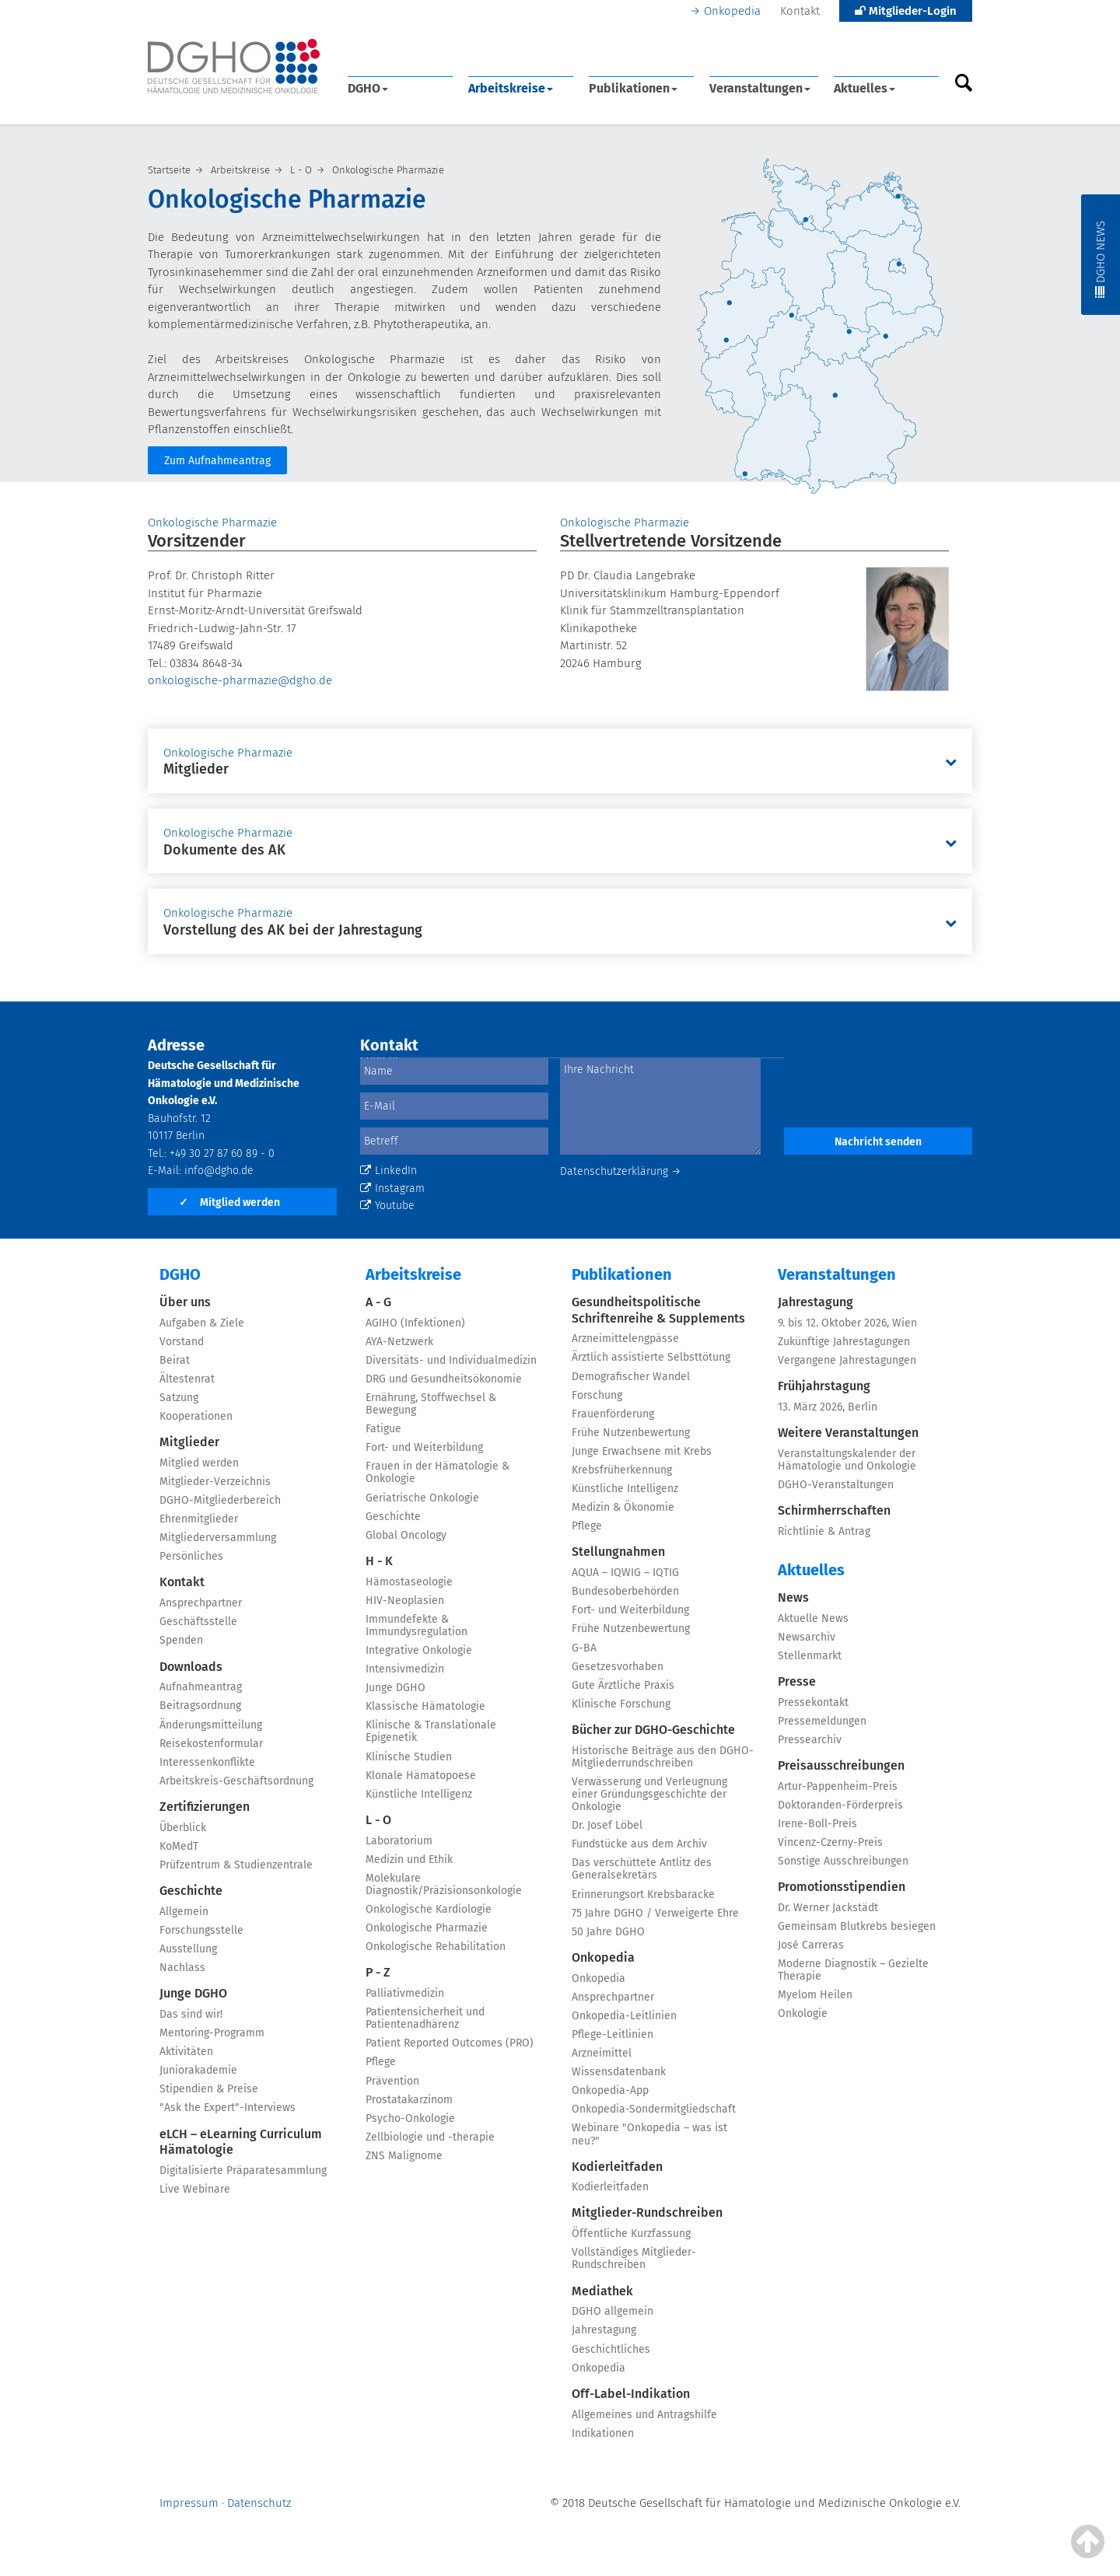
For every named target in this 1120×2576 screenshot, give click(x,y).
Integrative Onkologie (419, 1650)
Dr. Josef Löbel (607, 1825)
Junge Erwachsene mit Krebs (642, 1451)
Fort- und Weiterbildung (424, 1447)
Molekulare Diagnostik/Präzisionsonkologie (444, 1884)
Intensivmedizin (405, 1669)
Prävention (392, 2081)
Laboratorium (399, 1840)
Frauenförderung (613, 1414)
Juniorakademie (198, 2070)
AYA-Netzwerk (399, 1341)
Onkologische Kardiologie (429, 1909)
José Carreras (811, 1945)
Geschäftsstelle (198, 1621)
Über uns (185, 1302)
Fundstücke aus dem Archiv (639, 1844)
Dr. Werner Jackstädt (828, 1907)
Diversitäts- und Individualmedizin (451, 1360)
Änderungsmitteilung (210, 1725)
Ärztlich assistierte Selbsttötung (651, 1357)
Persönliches (191, 1556)
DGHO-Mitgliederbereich (220, 1500)
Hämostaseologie (409, 1582)
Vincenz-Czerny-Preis (830, 1842)
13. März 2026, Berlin (827, 1407)
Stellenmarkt (810, 1655)
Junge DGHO (193, 1993)
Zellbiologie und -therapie (430, 2137)
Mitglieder (189, 1442)
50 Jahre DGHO (608, 1931)
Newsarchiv (806, 1637)
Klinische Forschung (621, 1704)
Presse (797, 1681)
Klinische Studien (409, 1756)
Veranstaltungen (759, 88)
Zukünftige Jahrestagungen (844, 1341)
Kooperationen (196, 1416)
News (793, 1597)
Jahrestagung (604, 2330)
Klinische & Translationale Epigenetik (431, 1731)
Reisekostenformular (211, 1743)
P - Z (378, 1972)
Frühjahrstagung (824, 1386)
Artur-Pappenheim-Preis (838, 1786)
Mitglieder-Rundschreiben (647, 2212)
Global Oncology (406, 1535)
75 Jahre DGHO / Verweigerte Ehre (655, 1913)
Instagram (392, 1188)
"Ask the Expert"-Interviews (227, 2107)
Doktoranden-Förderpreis (840, 1805)
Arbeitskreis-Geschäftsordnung (236, 1781)
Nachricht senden (878, 1141)
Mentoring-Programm (211, 2032)
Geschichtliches (611, 2349)
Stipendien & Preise (208, 2088)
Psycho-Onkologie (410, 2118)
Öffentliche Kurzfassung (631, 2233)
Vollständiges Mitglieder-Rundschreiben (634, 2258)
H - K (379, 1561)
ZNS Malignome (404, 2155)
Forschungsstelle (201, 1930)
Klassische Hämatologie (425, 1706)
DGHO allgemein (612, 2311)
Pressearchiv (810, 1739)
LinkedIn (388, 1170)
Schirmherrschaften (834, 1510)
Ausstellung (188, 1949)
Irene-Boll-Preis (817, 1823)
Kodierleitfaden (617, 2166)
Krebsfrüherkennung (622, 1470)
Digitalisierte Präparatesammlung (243, 2170)
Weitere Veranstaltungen (848, 1432)
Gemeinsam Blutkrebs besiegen (857, 1926)
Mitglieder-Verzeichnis (215, 1481)
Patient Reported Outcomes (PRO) (450, 2043)
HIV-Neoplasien (405, 1600)
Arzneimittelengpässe (625, 1338)
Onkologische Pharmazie (427, 1928)
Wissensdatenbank (619, 2071)
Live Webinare (194, 2189)
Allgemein (183, 1911)
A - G (378, 1302)
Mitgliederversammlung (217, 1537)
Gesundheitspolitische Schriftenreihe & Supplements (658, 1310)
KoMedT (178, 1846)
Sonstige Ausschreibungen (843, 1861)
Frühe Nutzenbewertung (631, 1432)
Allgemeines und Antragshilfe (644, 2414)
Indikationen (603, 2433)
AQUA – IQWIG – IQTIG (625, 1572)
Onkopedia (732, 11)
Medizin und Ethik (409, 1859)
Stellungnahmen (618, 1551)
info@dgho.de (219, 1170)
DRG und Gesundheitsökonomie (444, 1379)
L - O (378, 1819)
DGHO (368, 88)
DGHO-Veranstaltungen (836, 1484)
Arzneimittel (602, 2053)
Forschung (597, 1395)
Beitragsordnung (200, 1705)
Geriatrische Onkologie (422, 1498)
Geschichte (190, 1890)
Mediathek (602, 2291)
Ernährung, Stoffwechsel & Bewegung (431, 1404)
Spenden (181, 1640)
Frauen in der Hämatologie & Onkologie (437, 1472)
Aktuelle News (813, 1618)
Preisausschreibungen (841, 1765)
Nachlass (182, 1967)
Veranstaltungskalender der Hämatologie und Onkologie (847, 1460)
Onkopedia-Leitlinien (624, 2015)
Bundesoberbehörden (625, 1591)
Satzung (178, 1397)
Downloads (190, 1666)
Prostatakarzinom (409, 2099)
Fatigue (383, 1428)
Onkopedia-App (610, 2090)
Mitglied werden (229, 1202)
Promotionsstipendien (841, 1886)
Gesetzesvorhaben (617, 1666)
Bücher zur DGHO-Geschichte (653, 1729)
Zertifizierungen (204, 1806)
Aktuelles (864, 88)
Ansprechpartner (200, 1603)
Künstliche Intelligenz (419, 1794)
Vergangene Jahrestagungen (847, 1360)
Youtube (387, 1205)
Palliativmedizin (405, 1993)
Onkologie (803, 2013)
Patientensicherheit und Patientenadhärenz (425, 2018)
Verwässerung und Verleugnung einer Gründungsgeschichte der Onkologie (649, 1794)
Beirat (174, 1360)
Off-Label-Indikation (631, 2393)
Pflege (381, 2061)
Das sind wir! (190, 2014)
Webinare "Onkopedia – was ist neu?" (649, 2134)
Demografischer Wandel (631, 1376)
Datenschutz (259, 2503)
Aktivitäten (186, 2051)
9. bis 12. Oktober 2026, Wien (847, 1323)
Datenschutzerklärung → (620, 1171)
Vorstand (181, 1341)
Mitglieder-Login (906, 11)
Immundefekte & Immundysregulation (416, 1625)
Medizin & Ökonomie (623, 1507)
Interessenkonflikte (207, 1762)
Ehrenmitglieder (198, 1519)
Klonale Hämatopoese (421, 1775)
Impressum (189, 2503)
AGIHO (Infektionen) (415, 1323)
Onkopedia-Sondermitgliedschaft (654, 2109)
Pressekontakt (813, 1702)
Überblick (182, 1827)
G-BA (584, 1648)
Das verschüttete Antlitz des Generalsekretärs (642, 1869)
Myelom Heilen (815, 1994)
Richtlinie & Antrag (824, 1531)
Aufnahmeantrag (200, 1686)
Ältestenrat (187, 1379)
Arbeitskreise (510, 88)
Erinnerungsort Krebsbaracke (643, 1894)
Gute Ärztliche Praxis (623, 1685)
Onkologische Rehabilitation (436, 1946)
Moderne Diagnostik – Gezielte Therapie (853, 1970)
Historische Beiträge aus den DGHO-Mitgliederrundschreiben (663, 1757)
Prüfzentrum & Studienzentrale (236, 1865)
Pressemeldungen (822, 1721)
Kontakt (800, 11)
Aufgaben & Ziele (201, 1323)
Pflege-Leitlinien (612, 2034)
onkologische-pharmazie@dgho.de (240, 680)
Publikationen (633, 88)
